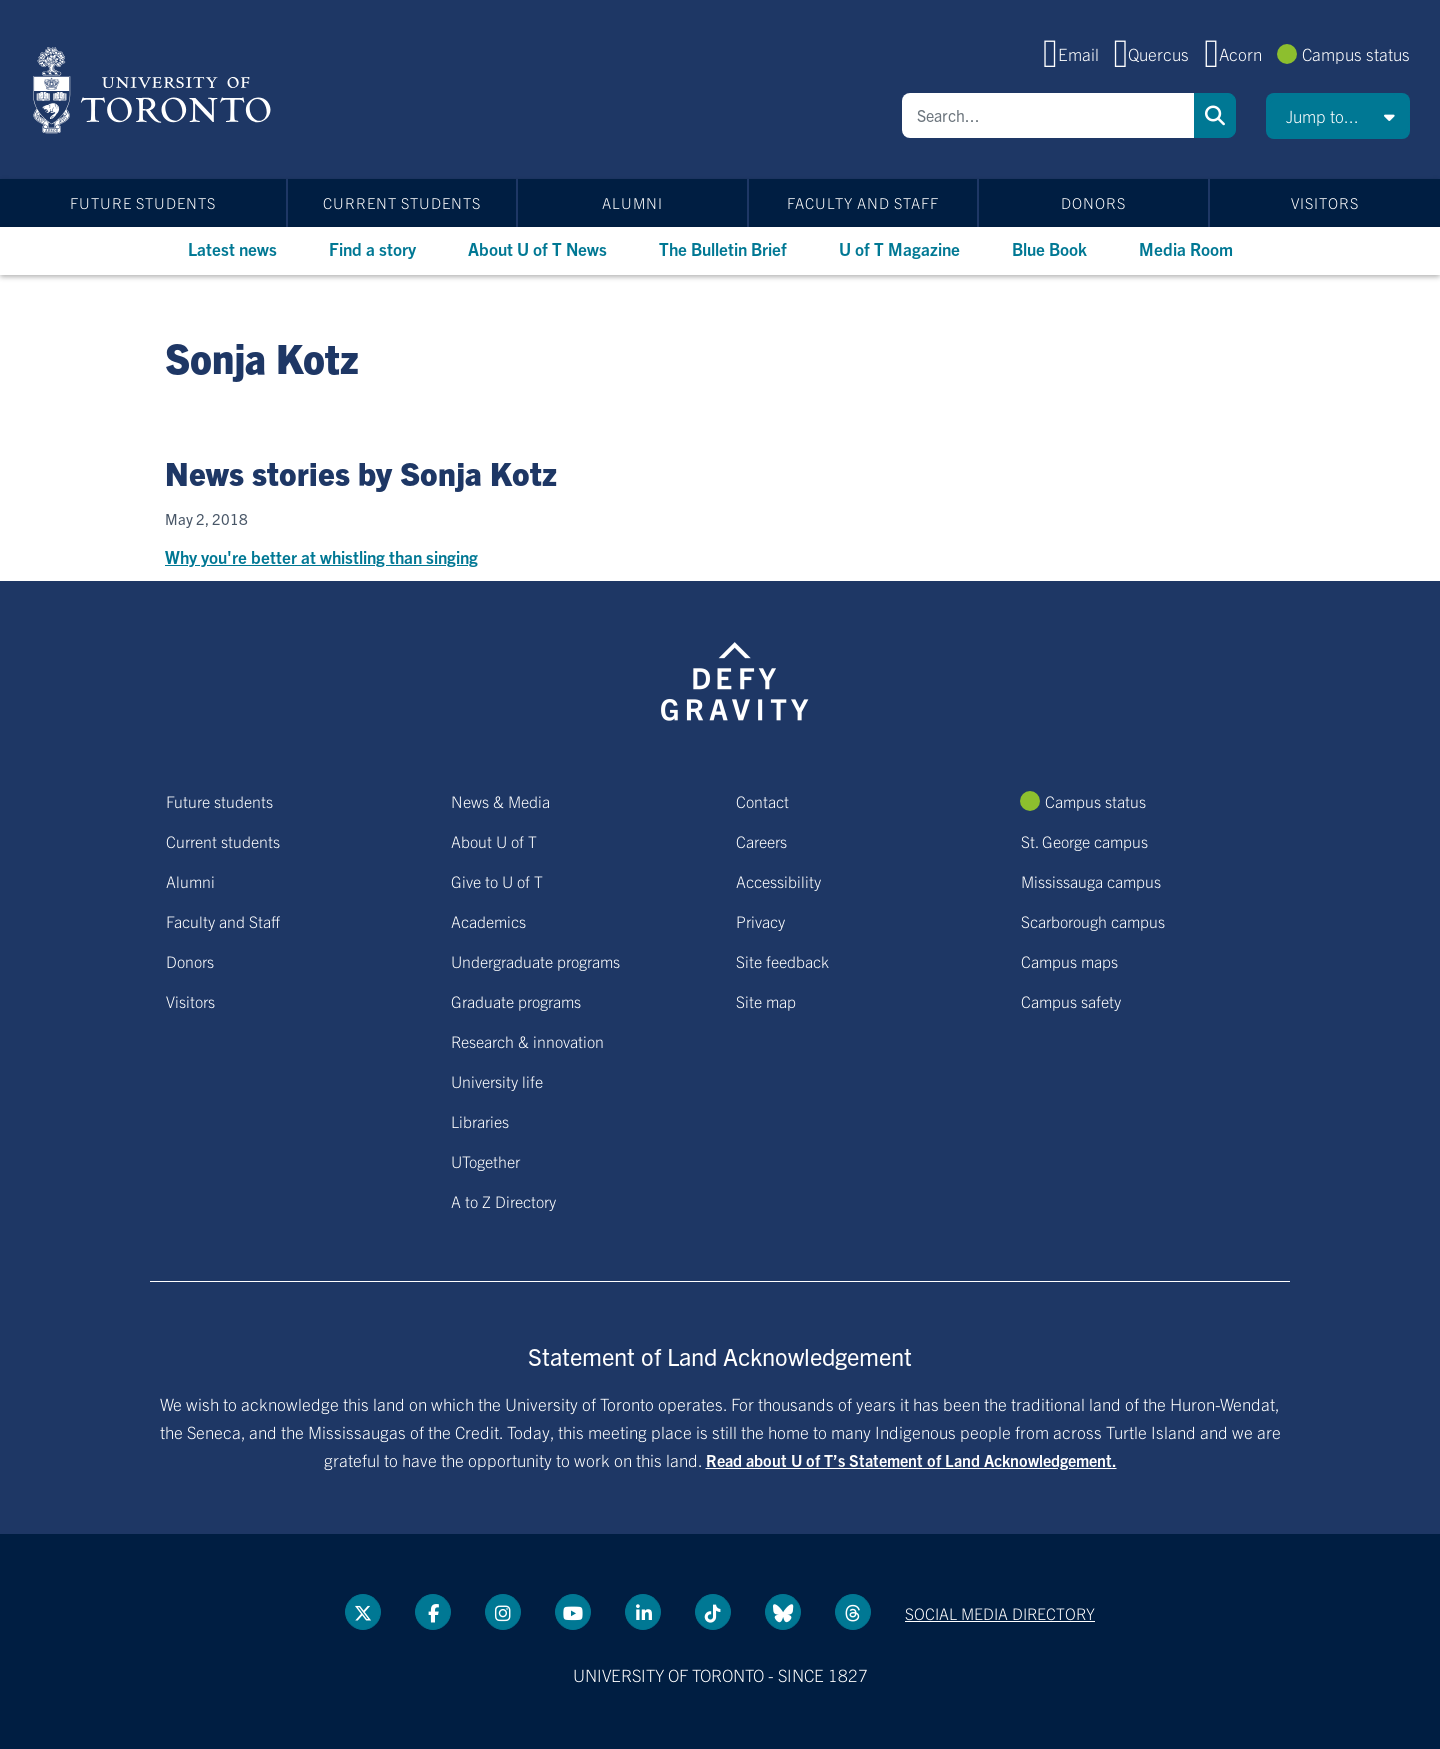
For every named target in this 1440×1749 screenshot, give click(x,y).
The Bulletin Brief (723, 248)
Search (1215, 115)
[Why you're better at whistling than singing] (720, 540)
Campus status (1356, 53)
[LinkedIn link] (643, 1612)
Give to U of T (497, 881)
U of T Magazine (899, 248)
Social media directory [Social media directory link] (1000, 1613)
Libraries (480, 1121)
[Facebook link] (433, 1612)
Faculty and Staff (863, 202)
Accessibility (778, 881)
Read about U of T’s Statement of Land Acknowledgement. (911, 1460)
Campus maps (1069, 961)
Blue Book (1049, 248)
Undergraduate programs (535, 961)
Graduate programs (516, 1001)
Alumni (632, 202)
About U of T (494, 841)
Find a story (372, 248)
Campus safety (1071, 1001)
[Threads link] (853, 1612)
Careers (761, 841)
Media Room (1186, 248)
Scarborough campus (1093, 921)
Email (1078, 53)
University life (497, 1081)
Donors (1093, 202)
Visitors (1325, 202)
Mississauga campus (1091, 881)
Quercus (1158, 53)
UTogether (485, 1161)
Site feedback (782, 961)
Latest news (232, 248)
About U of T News (537, 248)
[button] (1338, 116)
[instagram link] (503, 1612)
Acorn (1240, 53)
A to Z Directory (503, 1201)
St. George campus (1084, 841)
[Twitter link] (363, 1612)
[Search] (1048, 115)
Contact (762, 801)
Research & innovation (527, 1041)
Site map (766, 1001)
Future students (143, 202)
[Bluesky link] (783, 1612)
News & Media (500, 801)
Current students (402, 202)
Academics (488, 921)
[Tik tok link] (713, 1612)
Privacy (760, 921)
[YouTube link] (573, 1612)
